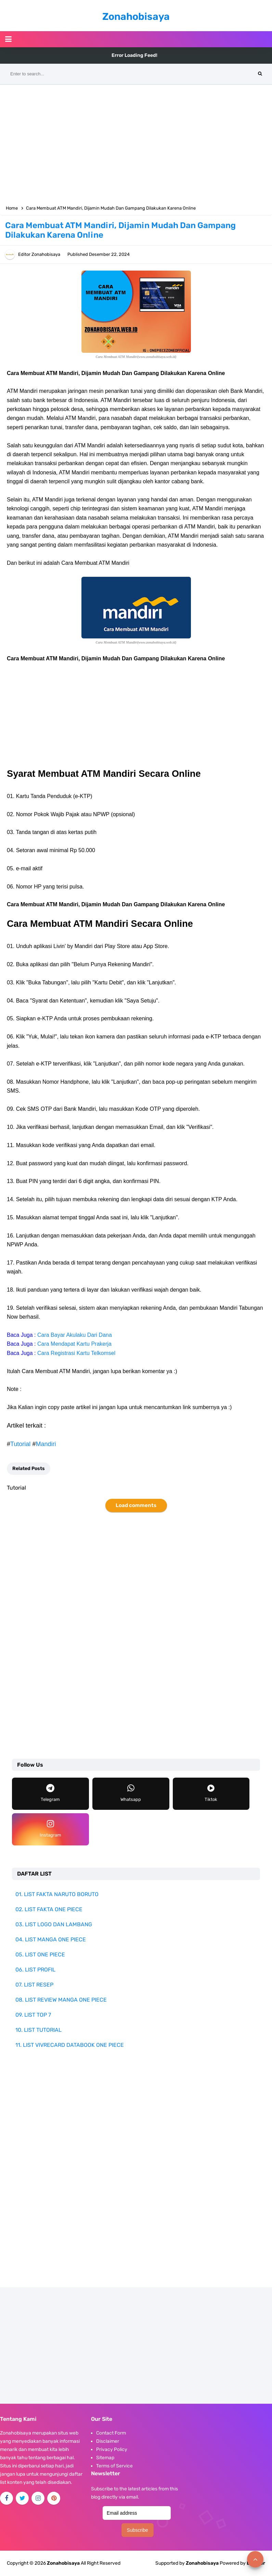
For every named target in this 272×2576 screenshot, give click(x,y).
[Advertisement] (136, 143)
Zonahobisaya (202, 2563)
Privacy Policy (111, 2449)
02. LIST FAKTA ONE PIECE (48, 1909)
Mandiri (46, 1444)
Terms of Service (114, 2466)
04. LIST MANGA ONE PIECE (50, 1939)
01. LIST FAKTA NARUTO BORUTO (57, 1894)
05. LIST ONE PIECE (40, 1954)
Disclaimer (107, 2441)
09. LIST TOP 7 (33, 2015)
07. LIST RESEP (34, 1984)
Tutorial (20, 1444)
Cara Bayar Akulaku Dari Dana (74, 1335)
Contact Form (111, 2433)
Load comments (136, 1505)
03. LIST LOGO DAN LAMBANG (53, 1924)
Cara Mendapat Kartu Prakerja (74, 1344)
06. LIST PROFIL (35, 1969)
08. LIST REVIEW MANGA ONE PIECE (61, 1999)
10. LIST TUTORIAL (38, 2030)
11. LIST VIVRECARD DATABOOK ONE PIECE (69, 2045)
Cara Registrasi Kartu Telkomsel (76, 1353)
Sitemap (105, 2458)
